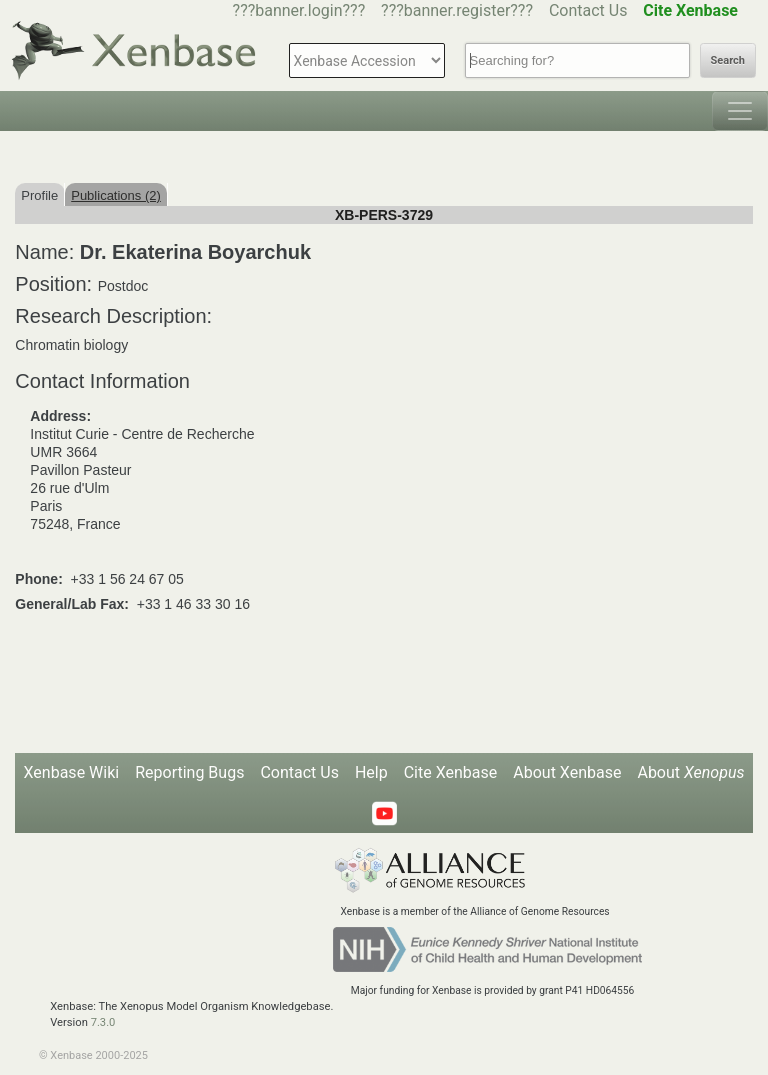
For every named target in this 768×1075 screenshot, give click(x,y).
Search (728, 60)
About (690, 772)
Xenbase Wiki (72, 772)
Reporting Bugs (189, 772)
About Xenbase (567, 772)
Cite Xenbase (451, 772)
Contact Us (588, 10)
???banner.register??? (457, 10)
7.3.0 (103, 1022)
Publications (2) (116, 195)
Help (371, 772)
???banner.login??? (299, 10)
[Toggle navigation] (740, 111)
